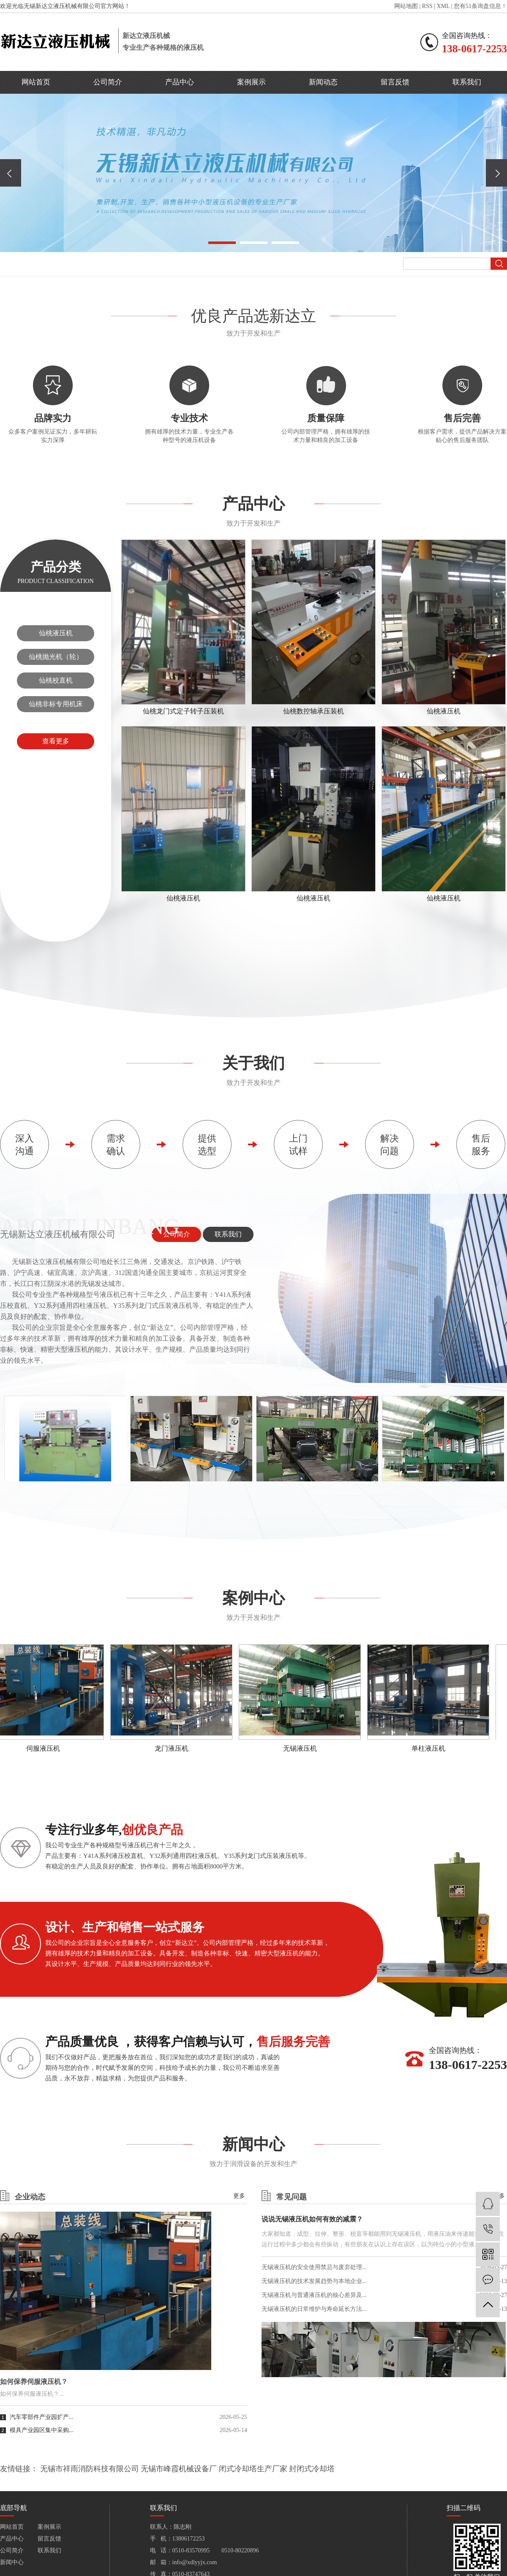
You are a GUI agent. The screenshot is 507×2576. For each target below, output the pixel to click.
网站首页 (36, 82)
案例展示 (251, 82)
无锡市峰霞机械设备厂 (179, 2469)
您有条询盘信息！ (480, 6)
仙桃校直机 (56, 680)
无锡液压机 (302, 1748)
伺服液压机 (45, 1748)
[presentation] (10, 173)
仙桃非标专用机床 (56, 704)
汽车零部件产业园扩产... (42, 2417)
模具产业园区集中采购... (42, 2430)
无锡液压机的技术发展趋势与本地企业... (314, 2281)
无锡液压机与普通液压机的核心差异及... (314, 2295)
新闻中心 (12, 2562)
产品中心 (179, 82)
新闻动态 (323, 82)
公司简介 (107, 82)
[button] (222, 242)
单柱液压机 (430, 1748)
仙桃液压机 (56, 633)
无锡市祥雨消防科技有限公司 (89, 2469)
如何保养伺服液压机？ (34, 2381)
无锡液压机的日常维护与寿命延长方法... (314, 2309)
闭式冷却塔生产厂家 (253, 2469)
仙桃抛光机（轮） (56, 656)
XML (443, 6)
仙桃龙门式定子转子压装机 (183, 711)
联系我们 (466, 82)
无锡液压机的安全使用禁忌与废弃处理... (314, 2267)
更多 (239, 2196)
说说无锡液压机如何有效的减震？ (312, 2219)
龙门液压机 (174, 1748)
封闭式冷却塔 (312, 2469)
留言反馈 (395, 82)
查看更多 (55, 741)
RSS (427, 6)
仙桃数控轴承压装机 (313, 711)
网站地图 (406, 6)
